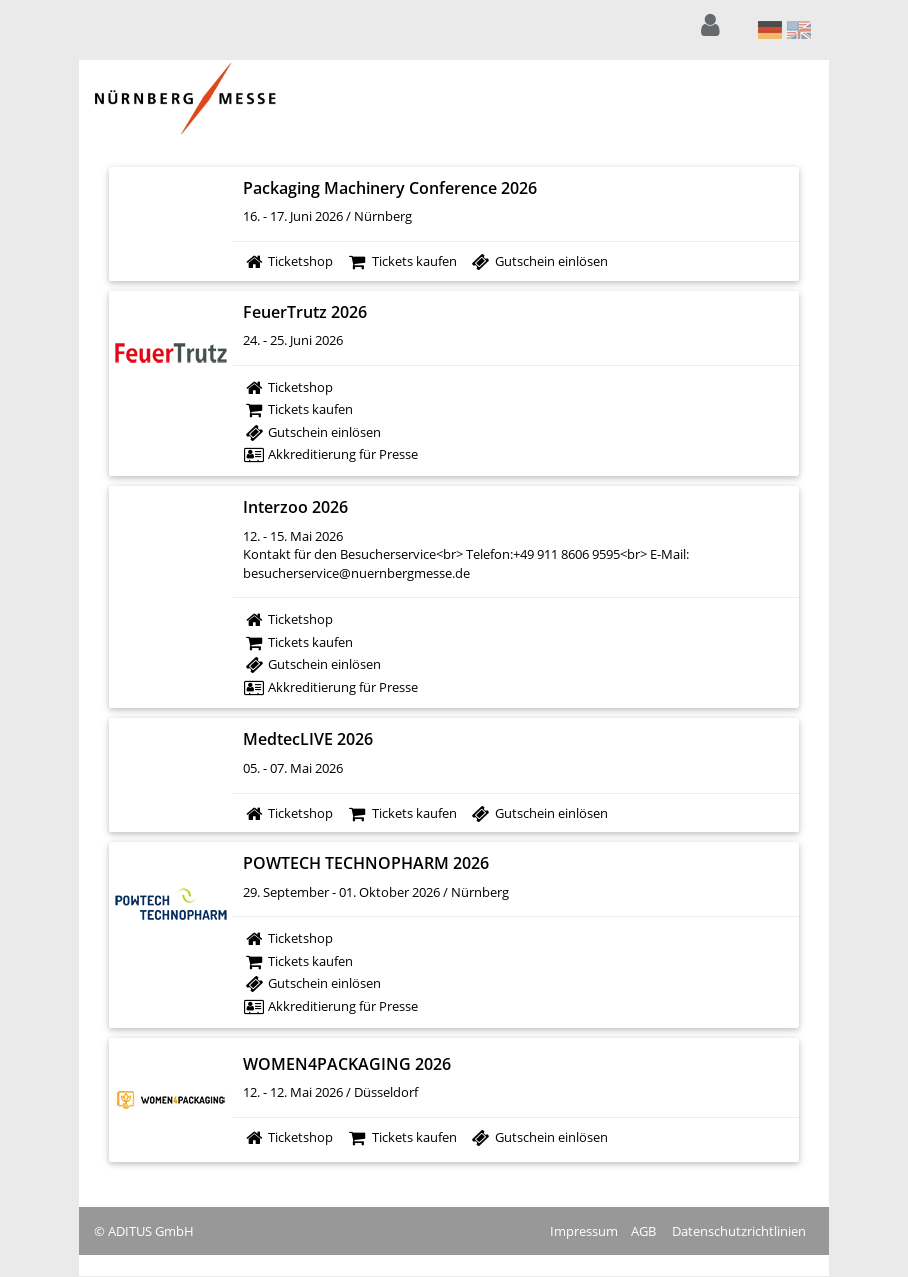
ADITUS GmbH (151, 1231)
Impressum (584, 1231)
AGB (643, 1231)
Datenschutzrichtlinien (739, 1231)
